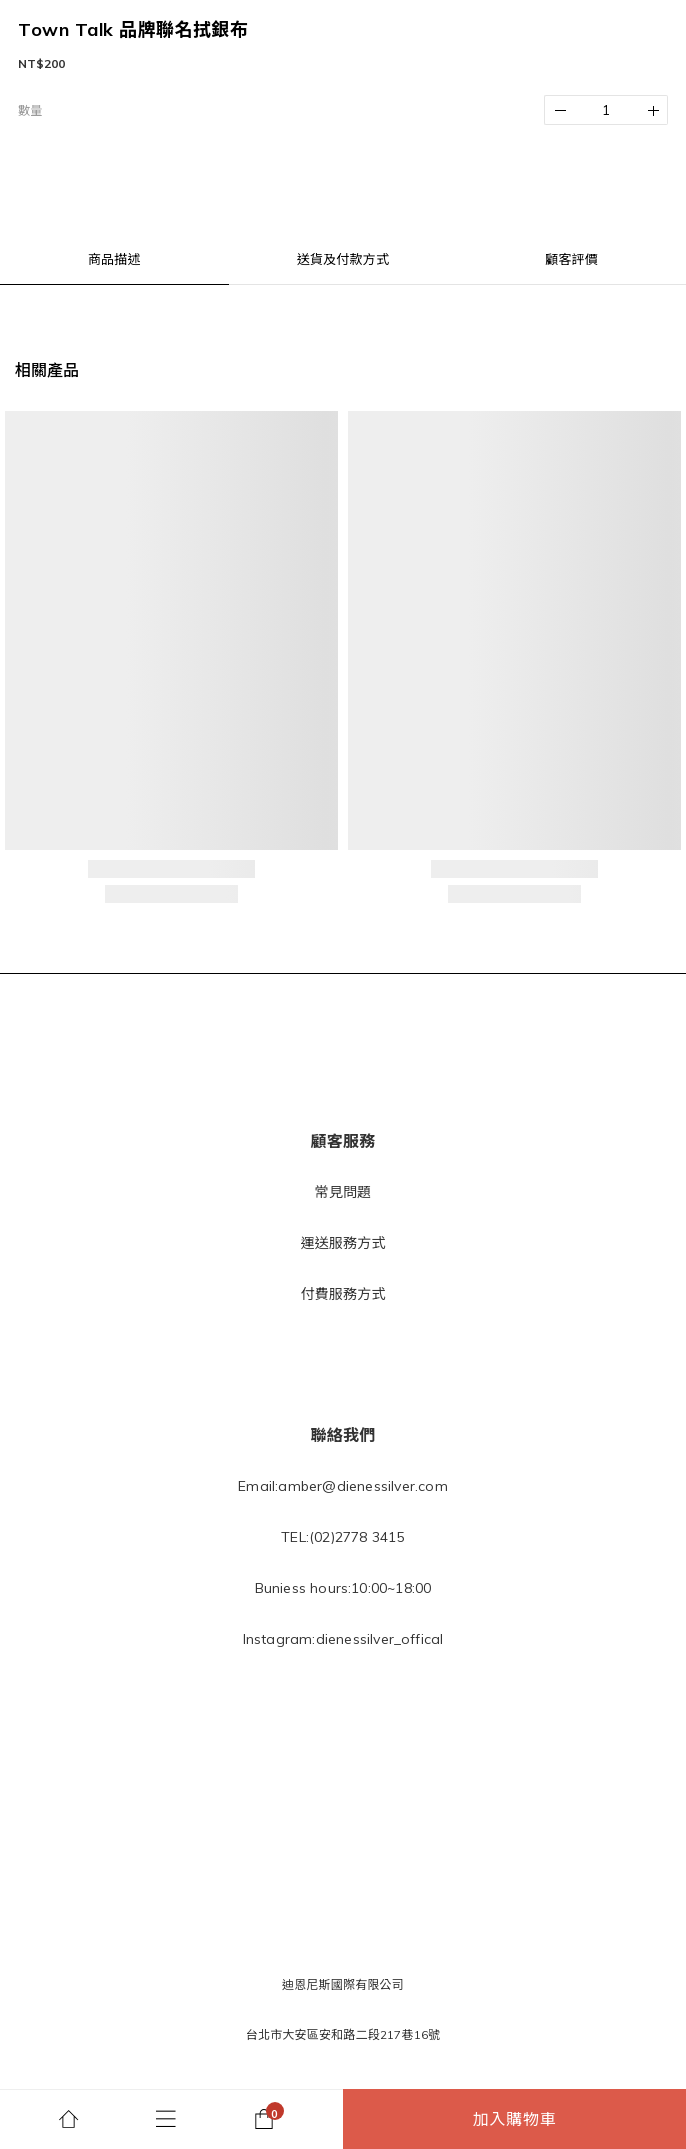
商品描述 (114, 259)
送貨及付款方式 (343, 259)
